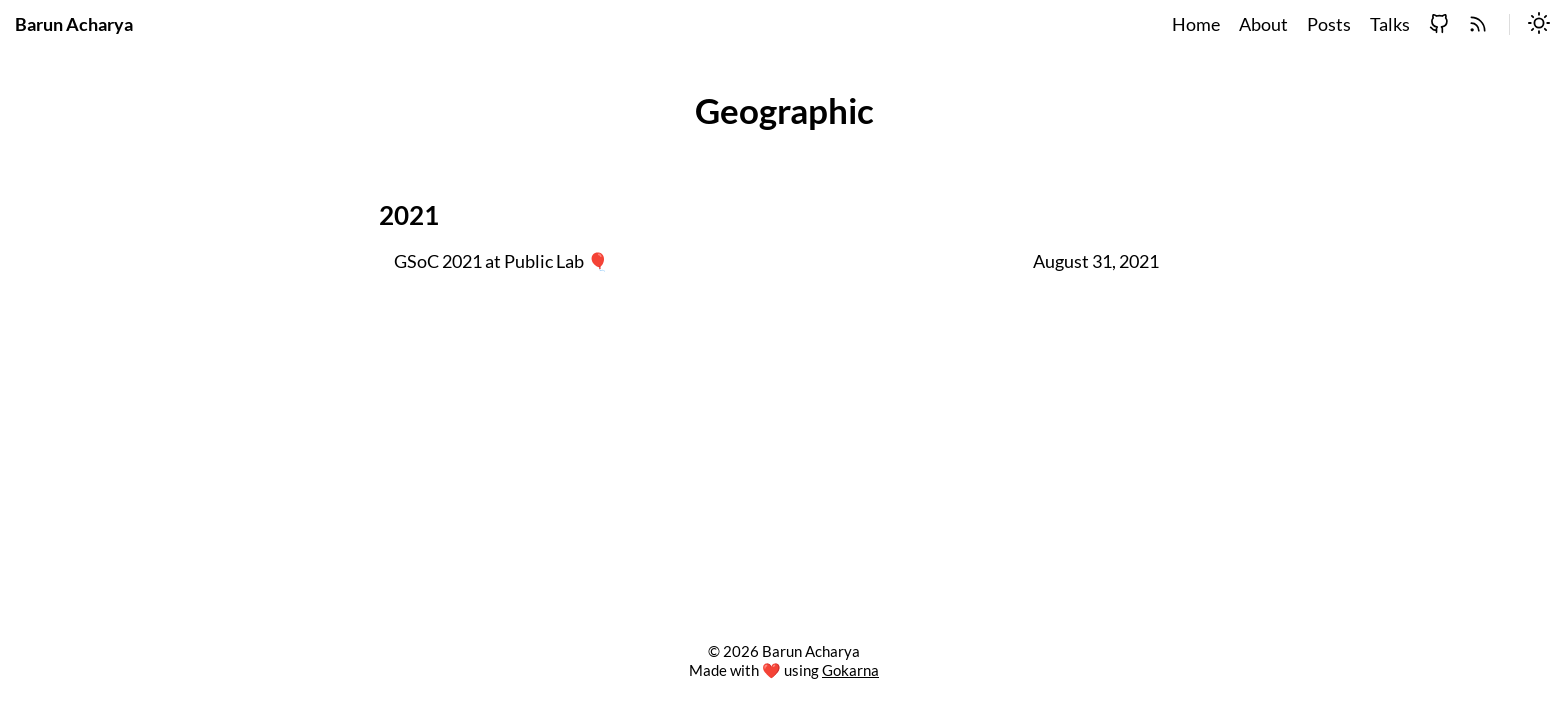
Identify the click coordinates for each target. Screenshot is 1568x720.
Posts (1329, 24)
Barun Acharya (74, 24)
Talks (1390, 24)
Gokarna (850, 670)
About (1263, 24)
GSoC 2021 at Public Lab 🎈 (501, 262)
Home (1196, 24)
